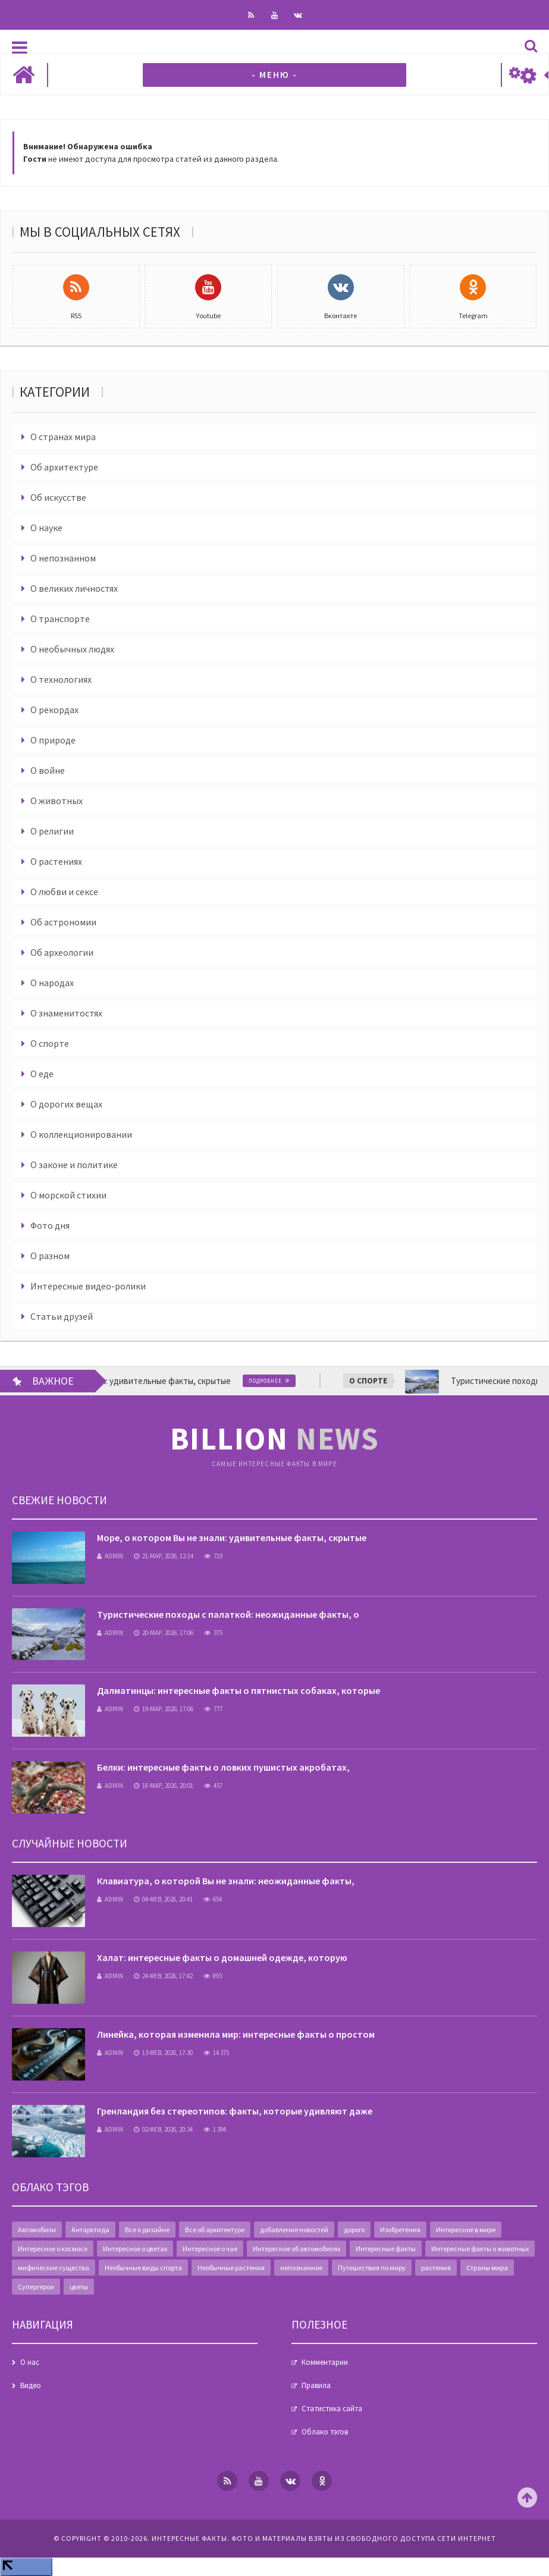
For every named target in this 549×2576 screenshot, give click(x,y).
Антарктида (90, 2229)
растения (436, 2267)
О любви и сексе (64, 892)
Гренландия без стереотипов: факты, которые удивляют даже (234, 2111)
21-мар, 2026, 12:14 (163, 1556)
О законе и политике (74, 1165)
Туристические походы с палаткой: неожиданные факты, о (228, 1614)
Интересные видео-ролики (88, 1286)
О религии (52, 831)
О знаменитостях (66, 1013)
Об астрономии (63, 922)
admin (110, 1556)
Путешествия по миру (372, 2267)
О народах (52, 983)
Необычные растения (231, 2267)
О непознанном (63, 558)
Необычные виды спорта (143, 2267)
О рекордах (54, 710)
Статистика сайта (332, 2409)
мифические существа (53, 2267)
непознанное (301, 2267)
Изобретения (400, 2229)
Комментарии (325, 2362)
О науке (46, 528)
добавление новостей (294, 2229)
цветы (79, 2286)
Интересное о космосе (52, 2248)
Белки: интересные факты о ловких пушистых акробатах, (223, 1767)
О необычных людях (72, 649)
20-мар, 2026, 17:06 (163, 1633)
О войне (47, 770)
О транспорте (60, 619)
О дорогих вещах (66, 1104)
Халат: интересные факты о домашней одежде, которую (222, 1957)
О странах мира (63, 437)
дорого (354, 2229)
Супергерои (36, 2286)
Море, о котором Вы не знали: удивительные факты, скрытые (231, 1537)
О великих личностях (74, 588)
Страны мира (487, 2267)
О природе (53, 740)
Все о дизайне (147, 2229)
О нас (29, 2362)
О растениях (56, 861)
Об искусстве (58, 497)
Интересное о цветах (135, 2248)
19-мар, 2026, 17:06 (163, 1709)
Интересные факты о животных (480, 2248)
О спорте (49, 1043)
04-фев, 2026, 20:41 (163, 1899)
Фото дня (50, 1225)
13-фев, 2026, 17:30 (163, 2052)
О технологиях (61, 679)
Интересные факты (386, 2248)
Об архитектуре (64, 467)
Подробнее (275, 1381)
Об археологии (61, 952)
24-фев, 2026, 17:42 (163, 1976)
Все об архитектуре (214, 2229)
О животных (56, 801)
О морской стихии (68, 1195)
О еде (42, 1074)
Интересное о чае (210, 2248)
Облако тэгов (325, 2432)
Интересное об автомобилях (296, 2248)
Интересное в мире (465, 2229)
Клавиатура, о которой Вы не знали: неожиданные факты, (226, 1881)
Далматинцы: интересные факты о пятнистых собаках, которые (238, 1690)
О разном (50, 1256)
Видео (30, 2385)
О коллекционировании (81, 1134)
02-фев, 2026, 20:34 (163, 2129)
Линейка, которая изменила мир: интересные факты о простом (236, 2034)
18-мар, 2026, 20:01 (163, 1785)
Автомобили (37, 2229)
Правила (316, 2385)
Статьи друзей (61, 1316)
